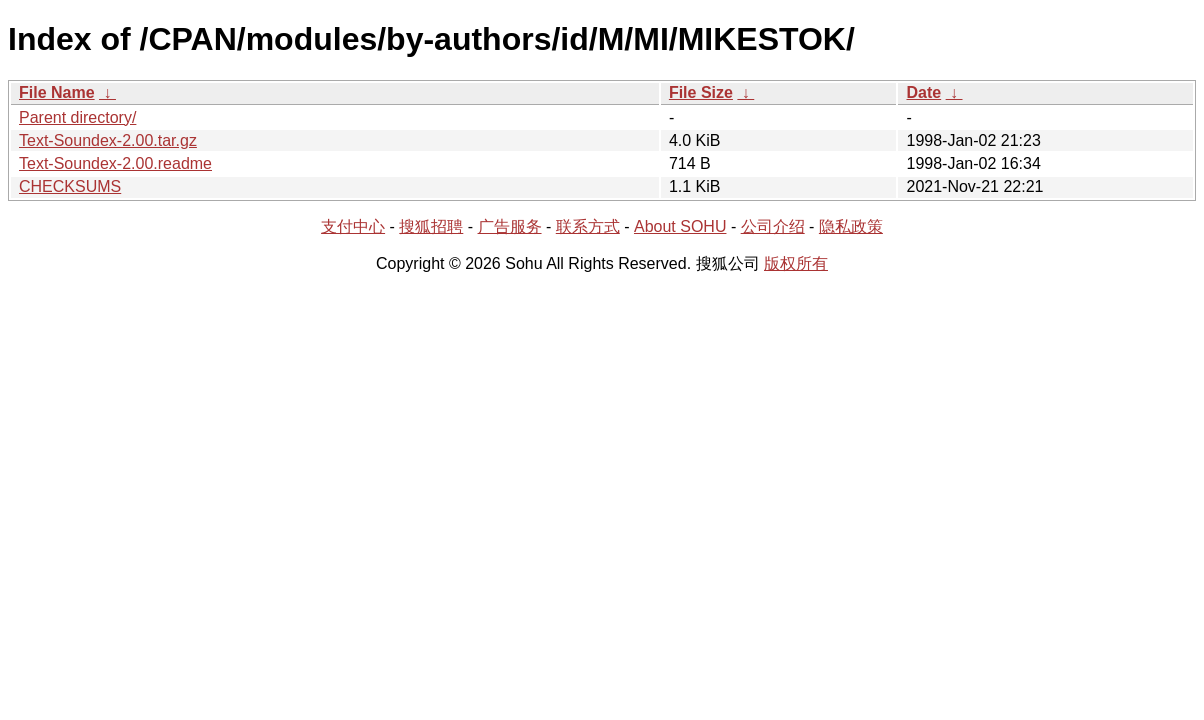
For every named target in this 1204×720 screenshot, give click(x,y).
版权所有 (796, 263)
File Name (57, 92)
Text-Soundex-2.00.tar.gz (108, 140)
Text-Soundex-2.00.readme (115, 163)
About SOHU (680, 226)
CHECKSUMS (70, 186)
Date (923, 92)
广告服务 (510, 226)
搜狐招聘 (431, 226)
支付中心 (353, 226)
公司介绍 (773, 226)
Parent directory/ (77, 117)
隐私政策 (851, 226)
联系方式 (588, 226)
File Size (701, 92)
